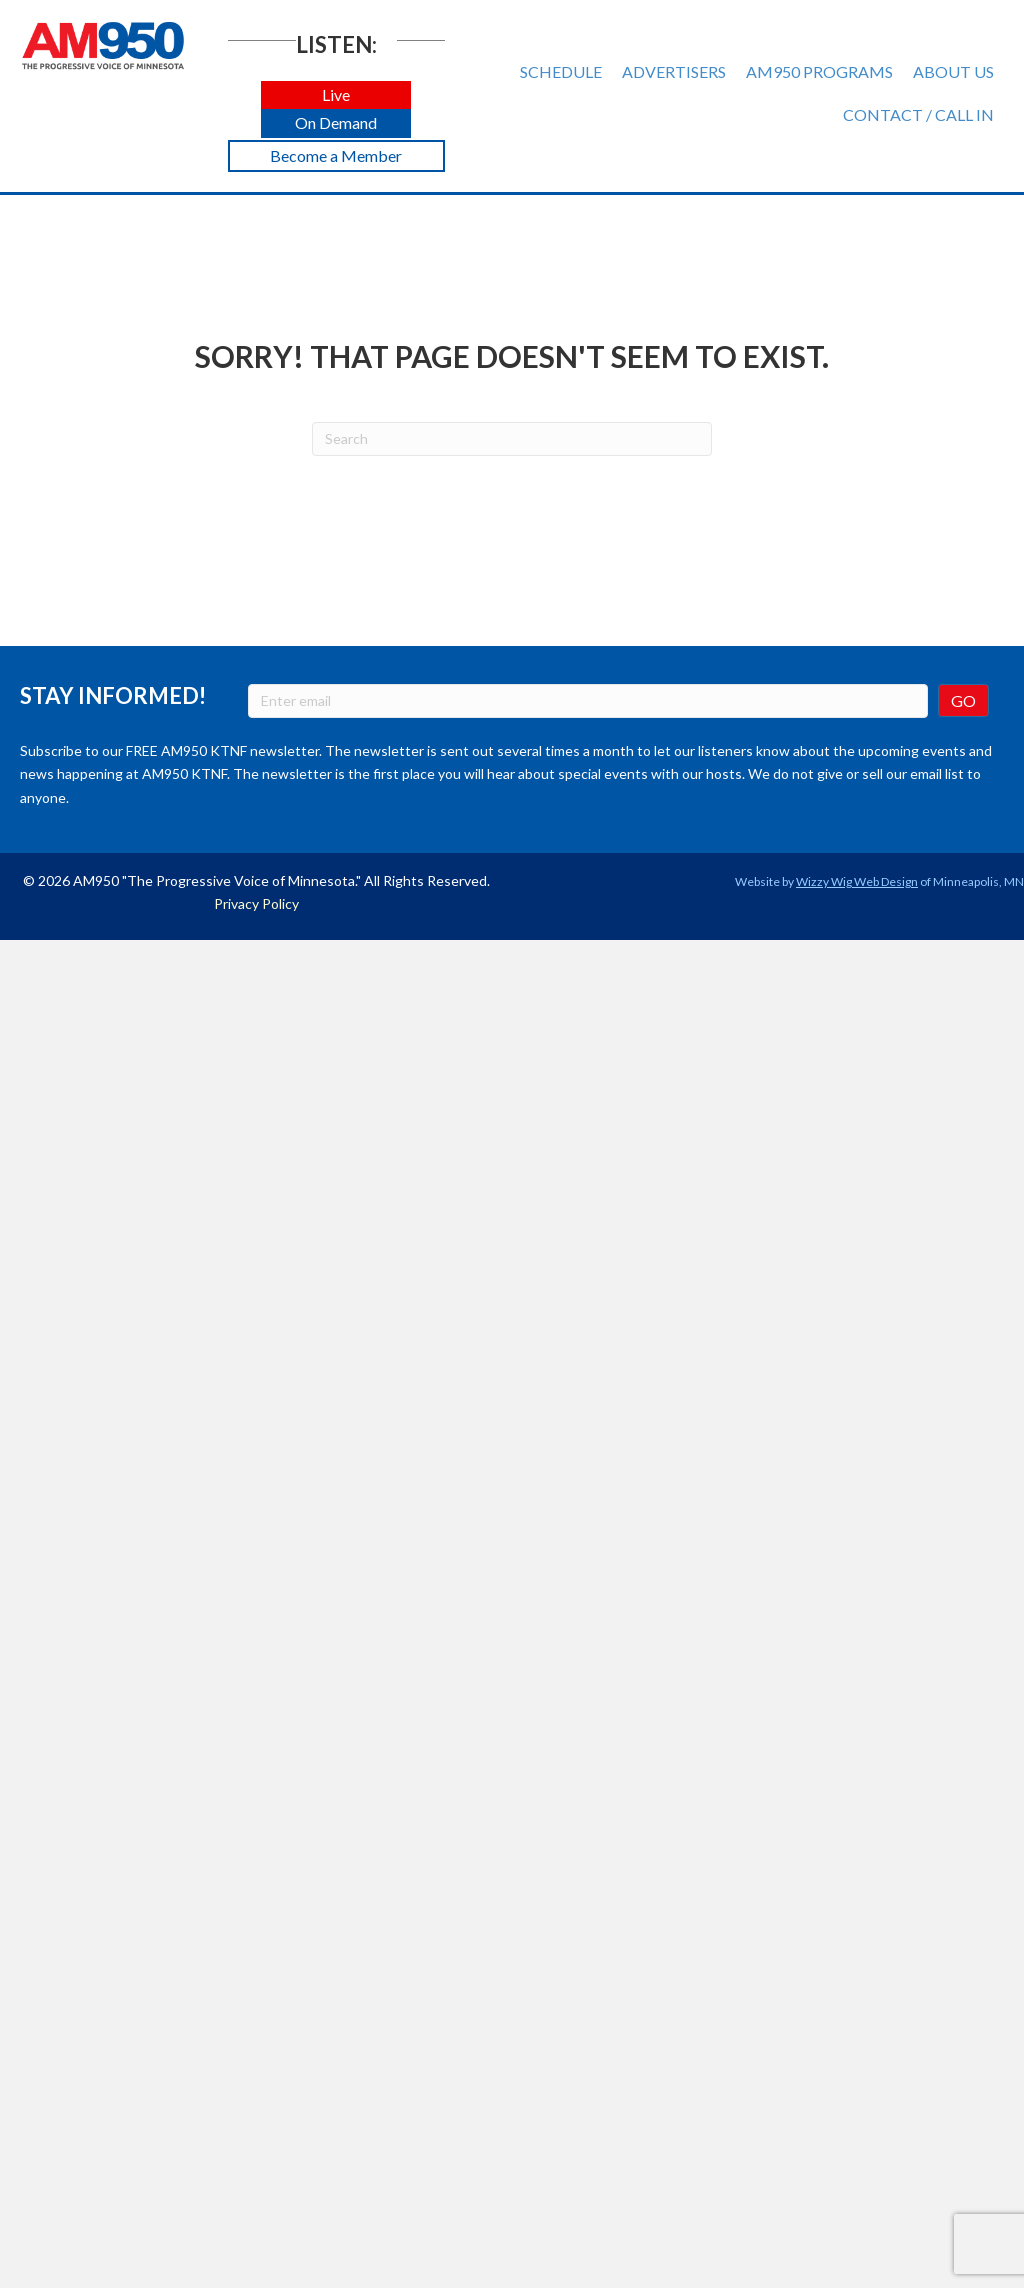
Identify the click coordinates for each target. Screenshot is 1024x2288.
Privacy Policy (256, 903)
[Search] (512, 439)
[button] (336, 95)
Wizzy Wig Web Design (857, 881)
